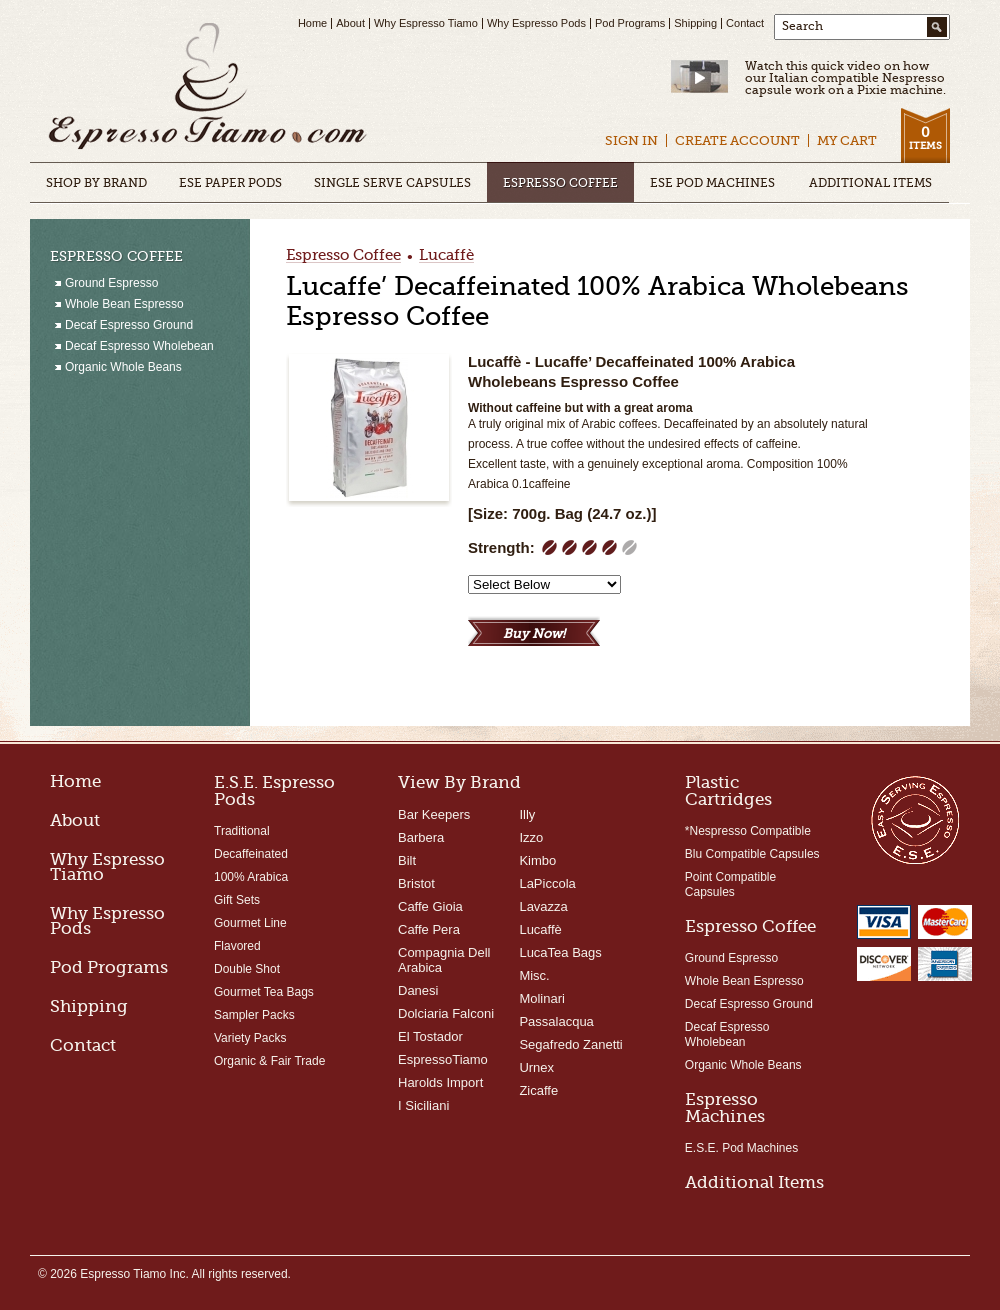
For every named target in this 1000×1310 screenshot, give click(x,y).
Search (802, 26)
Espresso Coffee (343, 256)
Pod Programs (630, 23)
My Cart (847, 140)
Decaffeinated (251, 854)
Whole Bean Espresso (744, 981)
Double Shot (247, 969)
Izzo (531, 837)
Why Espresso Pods (536, 23)
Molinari (542, 998)
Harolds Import (440, 1082)
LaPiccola (547, 883)
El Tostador (430, 1036)
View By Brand (459, 782)
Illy (527, 814)
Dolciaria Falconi (446, 1013)
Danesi (418, 990)
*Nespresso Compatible (748, 831)
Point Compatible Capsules (730, 884)
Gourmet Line (250, 923)
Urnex (536, 1067)
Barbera (421, 837)
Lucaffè (446, 256)
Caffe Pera (429, 929)
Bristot (416, 883)
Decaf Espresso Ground (749, 1004)
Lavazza (543, 906)
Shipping (695, 23)
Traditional (242, 831)
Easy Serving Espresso (915, 819)
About (350, 23)
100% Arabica (251, 877)
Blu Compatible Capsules (752, 854)
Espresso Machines (725, 1108)
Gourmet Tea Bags (264, 992)
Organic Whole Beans (743, 1065)
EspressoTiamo (443, 1059)
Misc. (534, 975)
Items (925, 137)
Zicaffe (538, 1090)
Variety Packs (250, 1038)
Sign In (631, 140)
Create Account (737, 140)
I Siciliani (423, 1105)
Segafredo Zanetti (570, 1044)
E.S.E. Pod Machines (741, 1148)
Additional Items (754, 1182)
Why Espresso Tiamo (426, 23)
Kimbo (537, 860)
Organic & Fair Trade (269, 1061)
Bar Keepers (434, 814)
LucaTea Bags (560, 952)
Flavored (237, 946)
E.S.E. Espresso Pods (274, 791)
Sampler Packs (254, 1015)
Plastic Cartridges (728, 791)
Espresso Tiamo (208, 88)
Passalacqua (556, 1021)
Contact (745, 23)
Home (312, 23)
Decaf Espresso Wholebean (727, 1034)
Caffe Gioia (430, 906)
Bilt (407, 860)
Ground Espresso (731, 958)
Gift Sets (237, 900)
